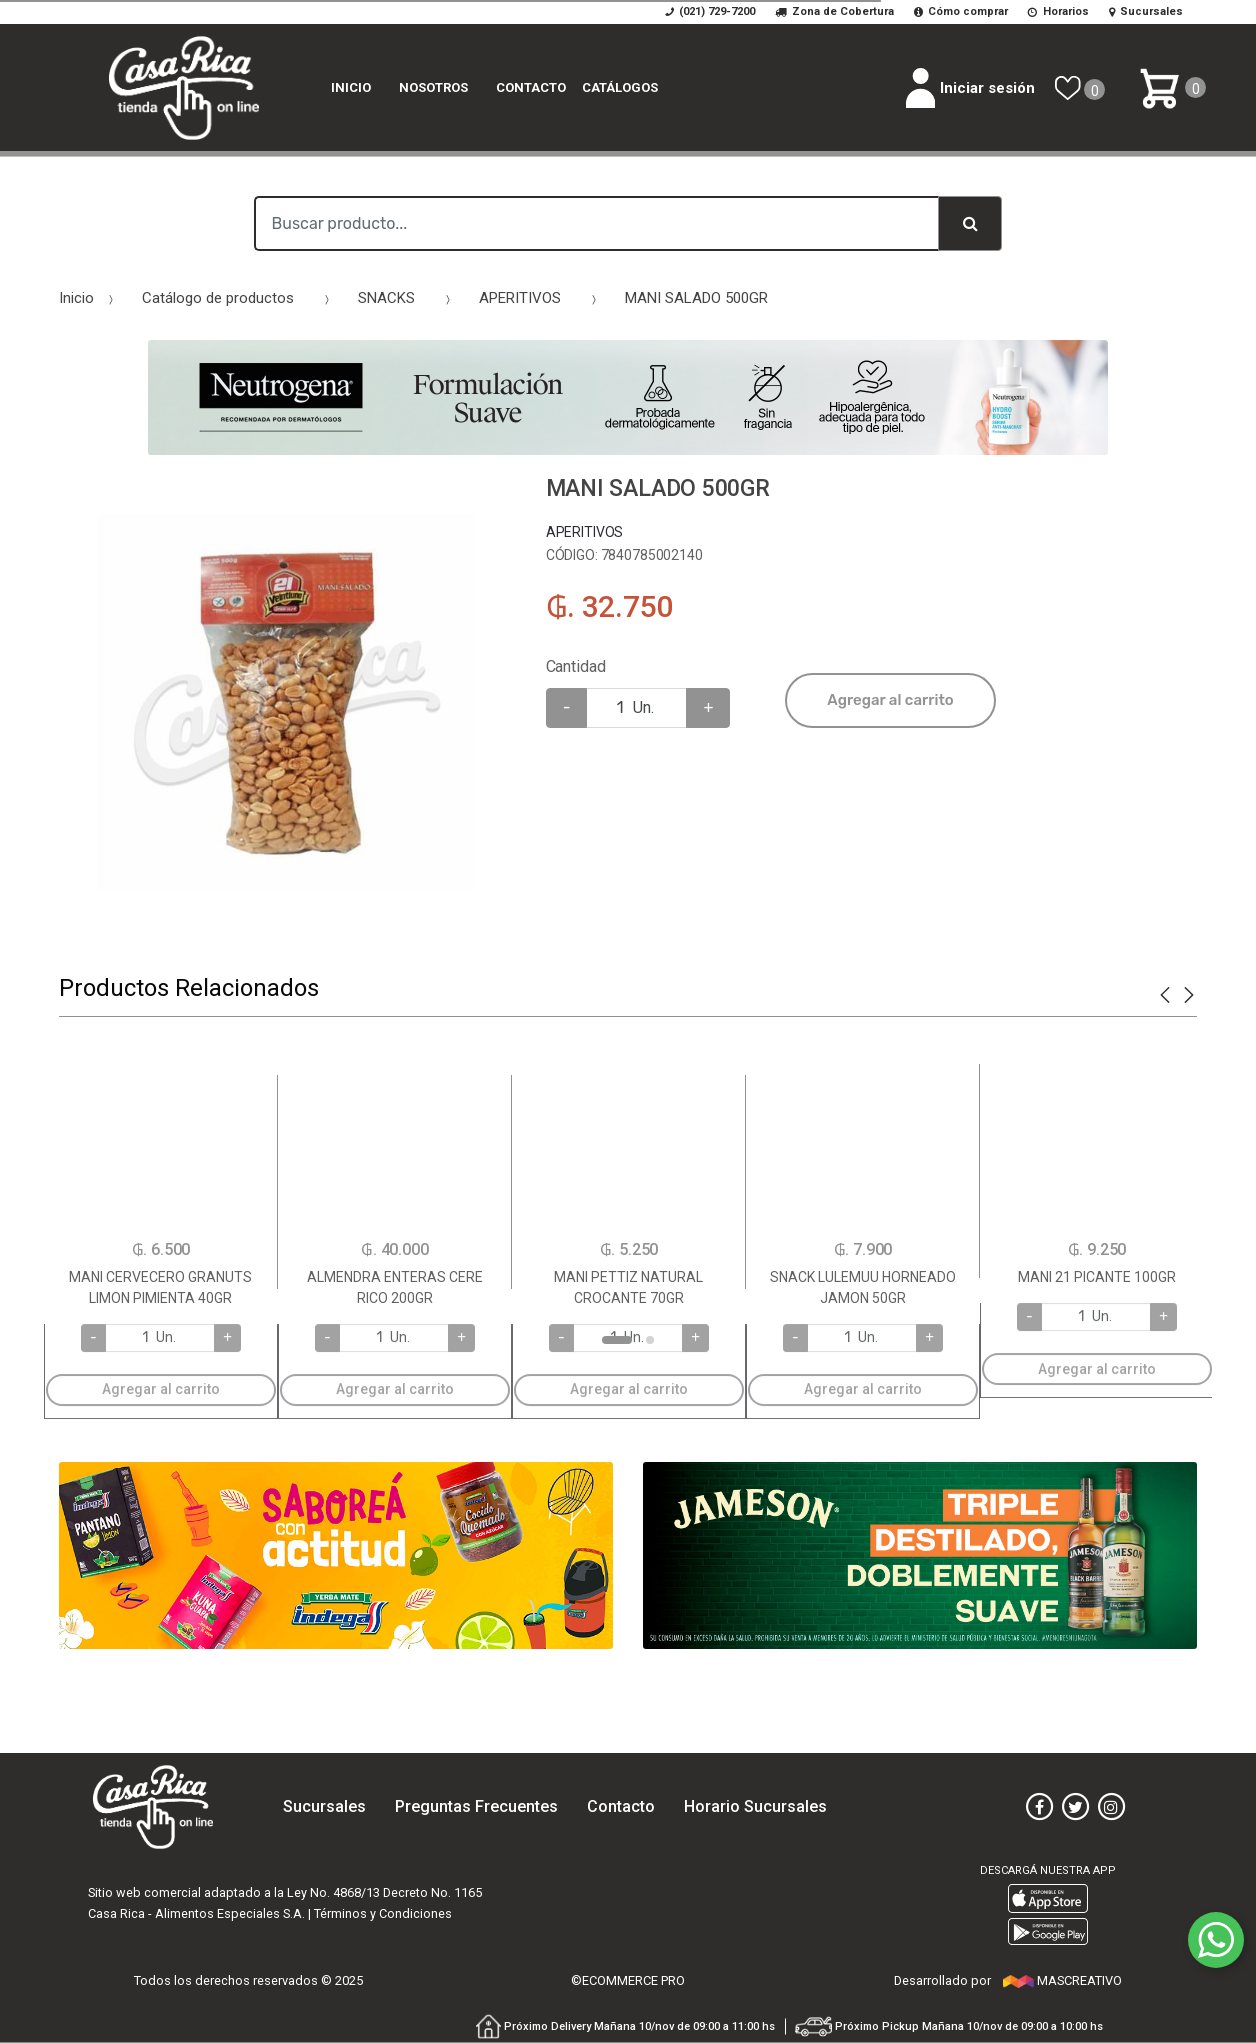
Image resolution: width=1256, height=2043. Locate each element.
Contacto (531, 87)
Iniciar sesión (970, 88)
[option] (287, 703)
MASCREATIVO (1062, 1980)
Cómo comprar (961, 11)
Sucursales (1146, 11)
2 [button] (650, 1340)
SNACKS (386, 298)
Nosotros (433, 87)
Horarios (1058, 11)
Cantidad (576, 666)
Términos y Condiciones (383, 1913)
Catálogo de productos (218, 298)
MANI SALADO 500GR (696, 298)
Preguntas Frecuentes (476, 1806)
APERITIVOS (520, 298)
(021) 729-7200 (710, 11)
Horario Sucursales (755, 1806)
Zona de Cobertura (834, 11)
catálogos (620, 87)
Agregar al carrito (890, 700)
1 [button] (617, 1340)
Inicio (351, 87)
